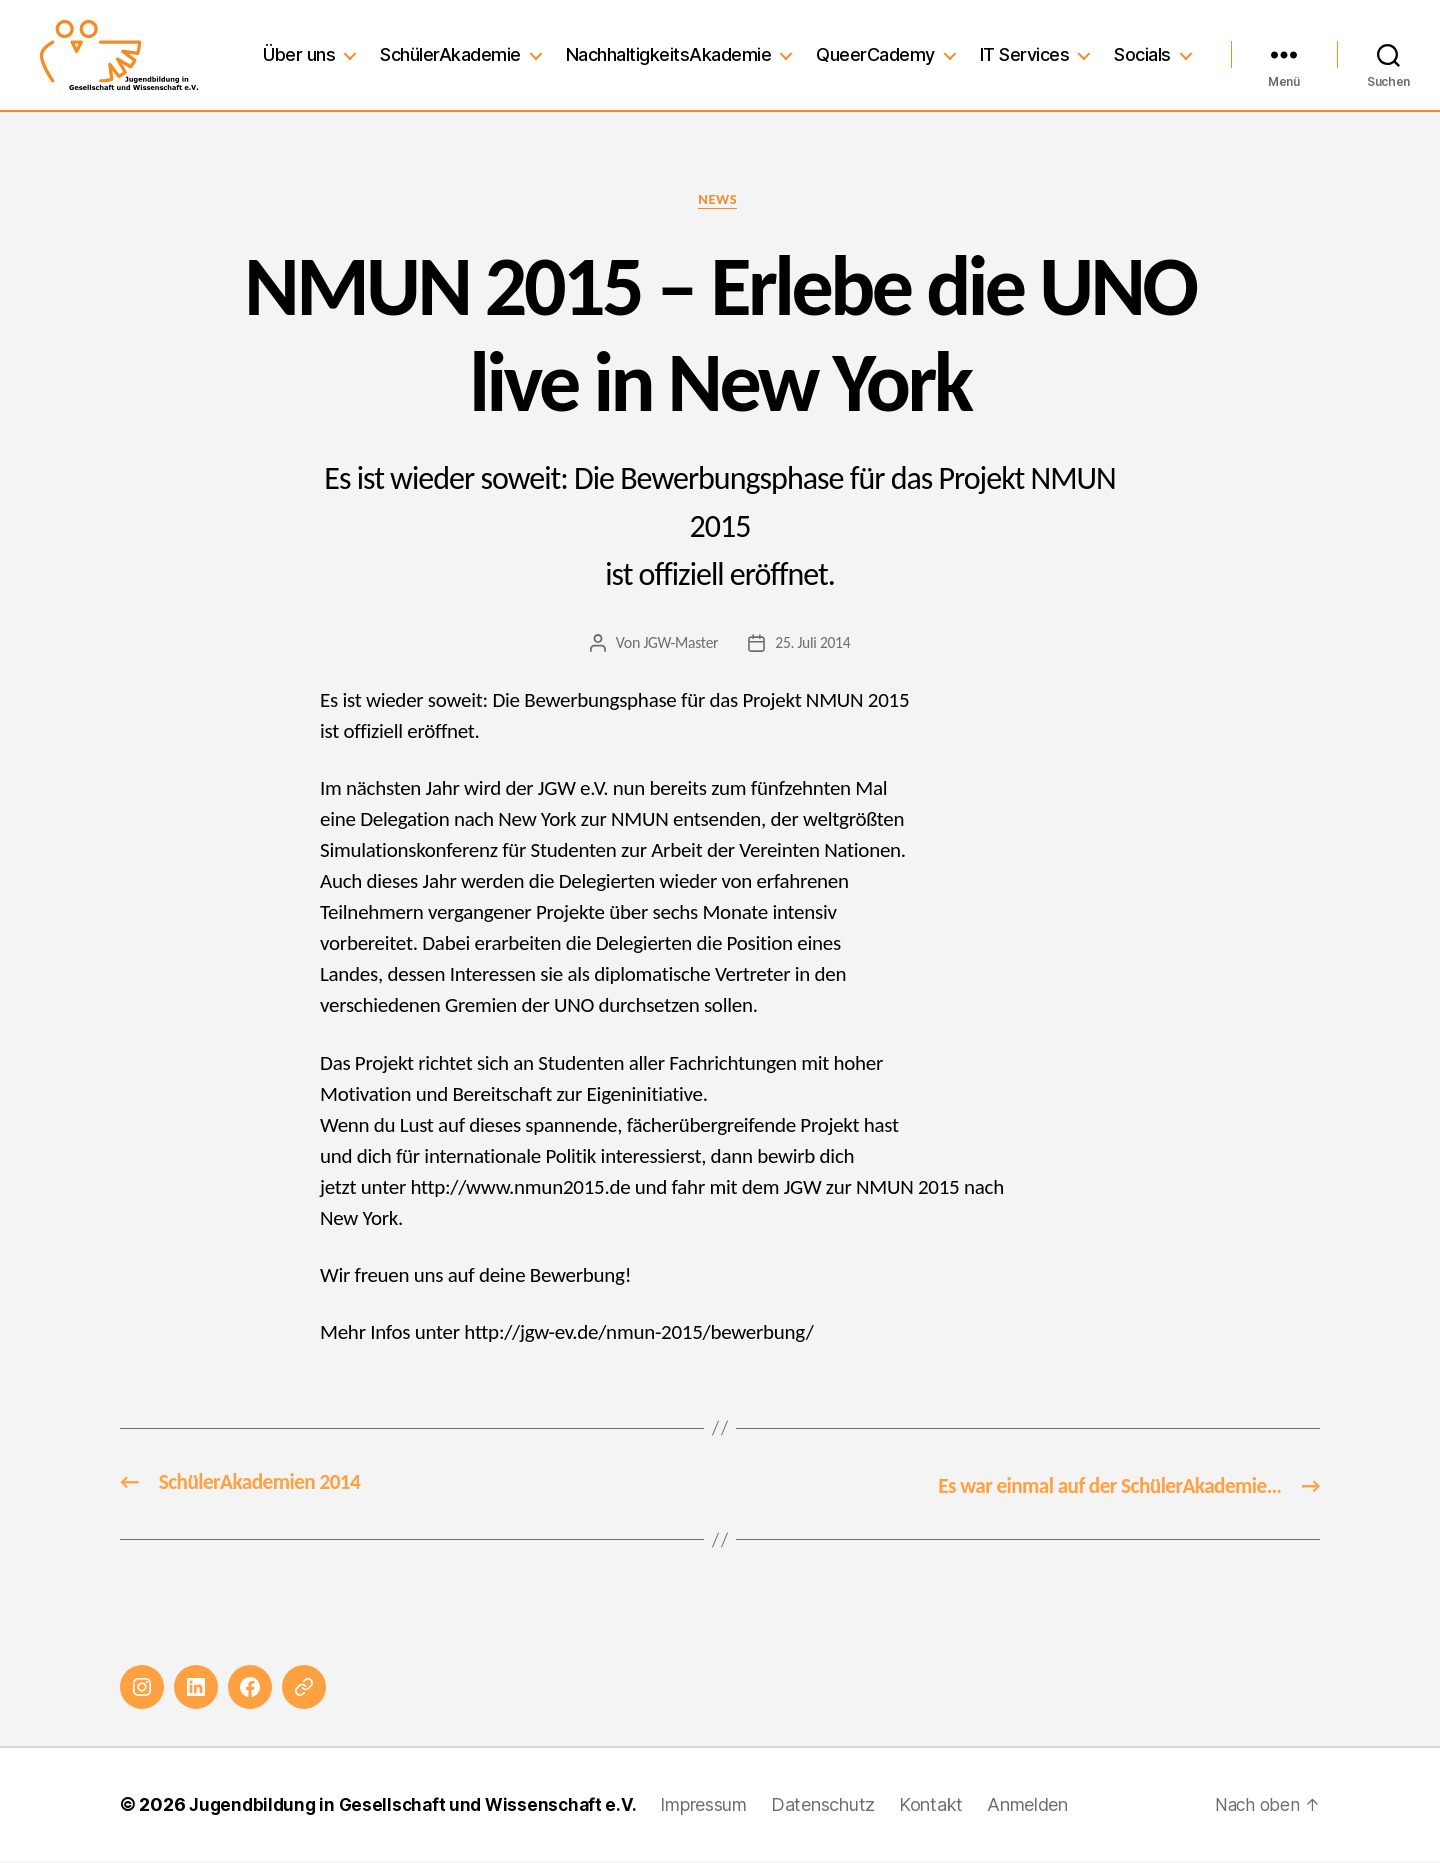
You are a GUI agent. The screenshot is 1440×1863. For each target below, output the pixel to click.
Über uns (299, 54)
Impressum (715, 1806)
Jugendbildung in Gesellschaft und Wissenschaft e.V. (418, 1806)
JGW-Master (679, 645)
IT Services (1025, 54)
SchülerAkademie (450, 54)
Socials (1142, 54)
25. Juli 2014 (813, 645)
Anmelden (1039, 1806)
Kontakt (943, 1806)
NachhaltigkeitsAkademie (669, 54)
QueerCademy (875, 54)
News (720, 201)
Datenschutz (835, 1806)
